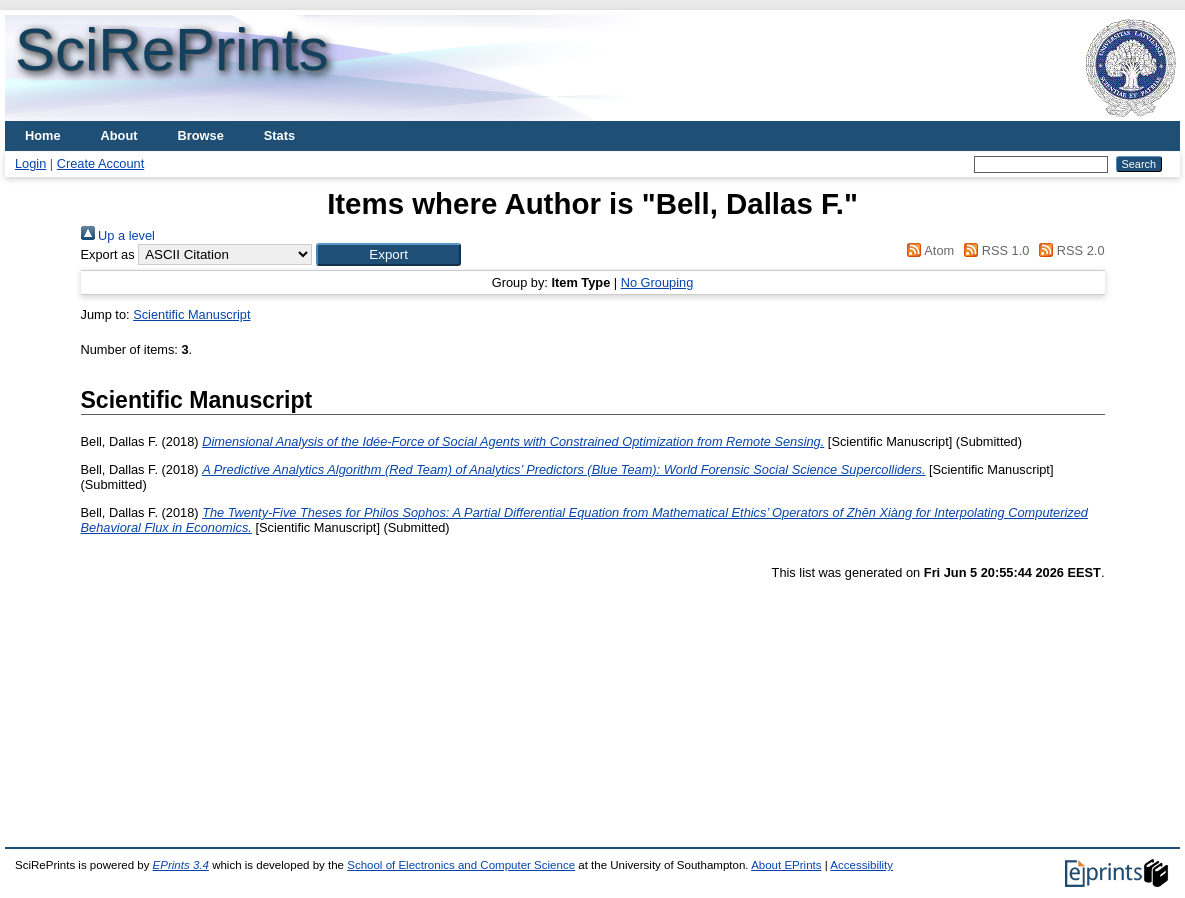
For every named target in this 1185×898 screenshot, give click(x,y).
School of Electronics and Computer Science (461, 865)
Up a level (118, 235)
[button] (388, 254)
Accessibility (861, 865)
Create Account (101, 163)
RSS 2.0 (1069, 250)
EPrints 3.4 (181, 865)
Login (30, 163)
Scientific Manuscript (191, 314)
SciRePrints (171, 49)
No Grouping (657, 282)
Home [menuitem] (43, 135)
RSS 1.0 (994, 250)
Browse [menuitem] (201, 135)
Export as (108, 254)
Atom (927, 250)
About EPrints (786, 865)
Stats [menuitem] (279, 135)
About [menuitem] (119, 135)
